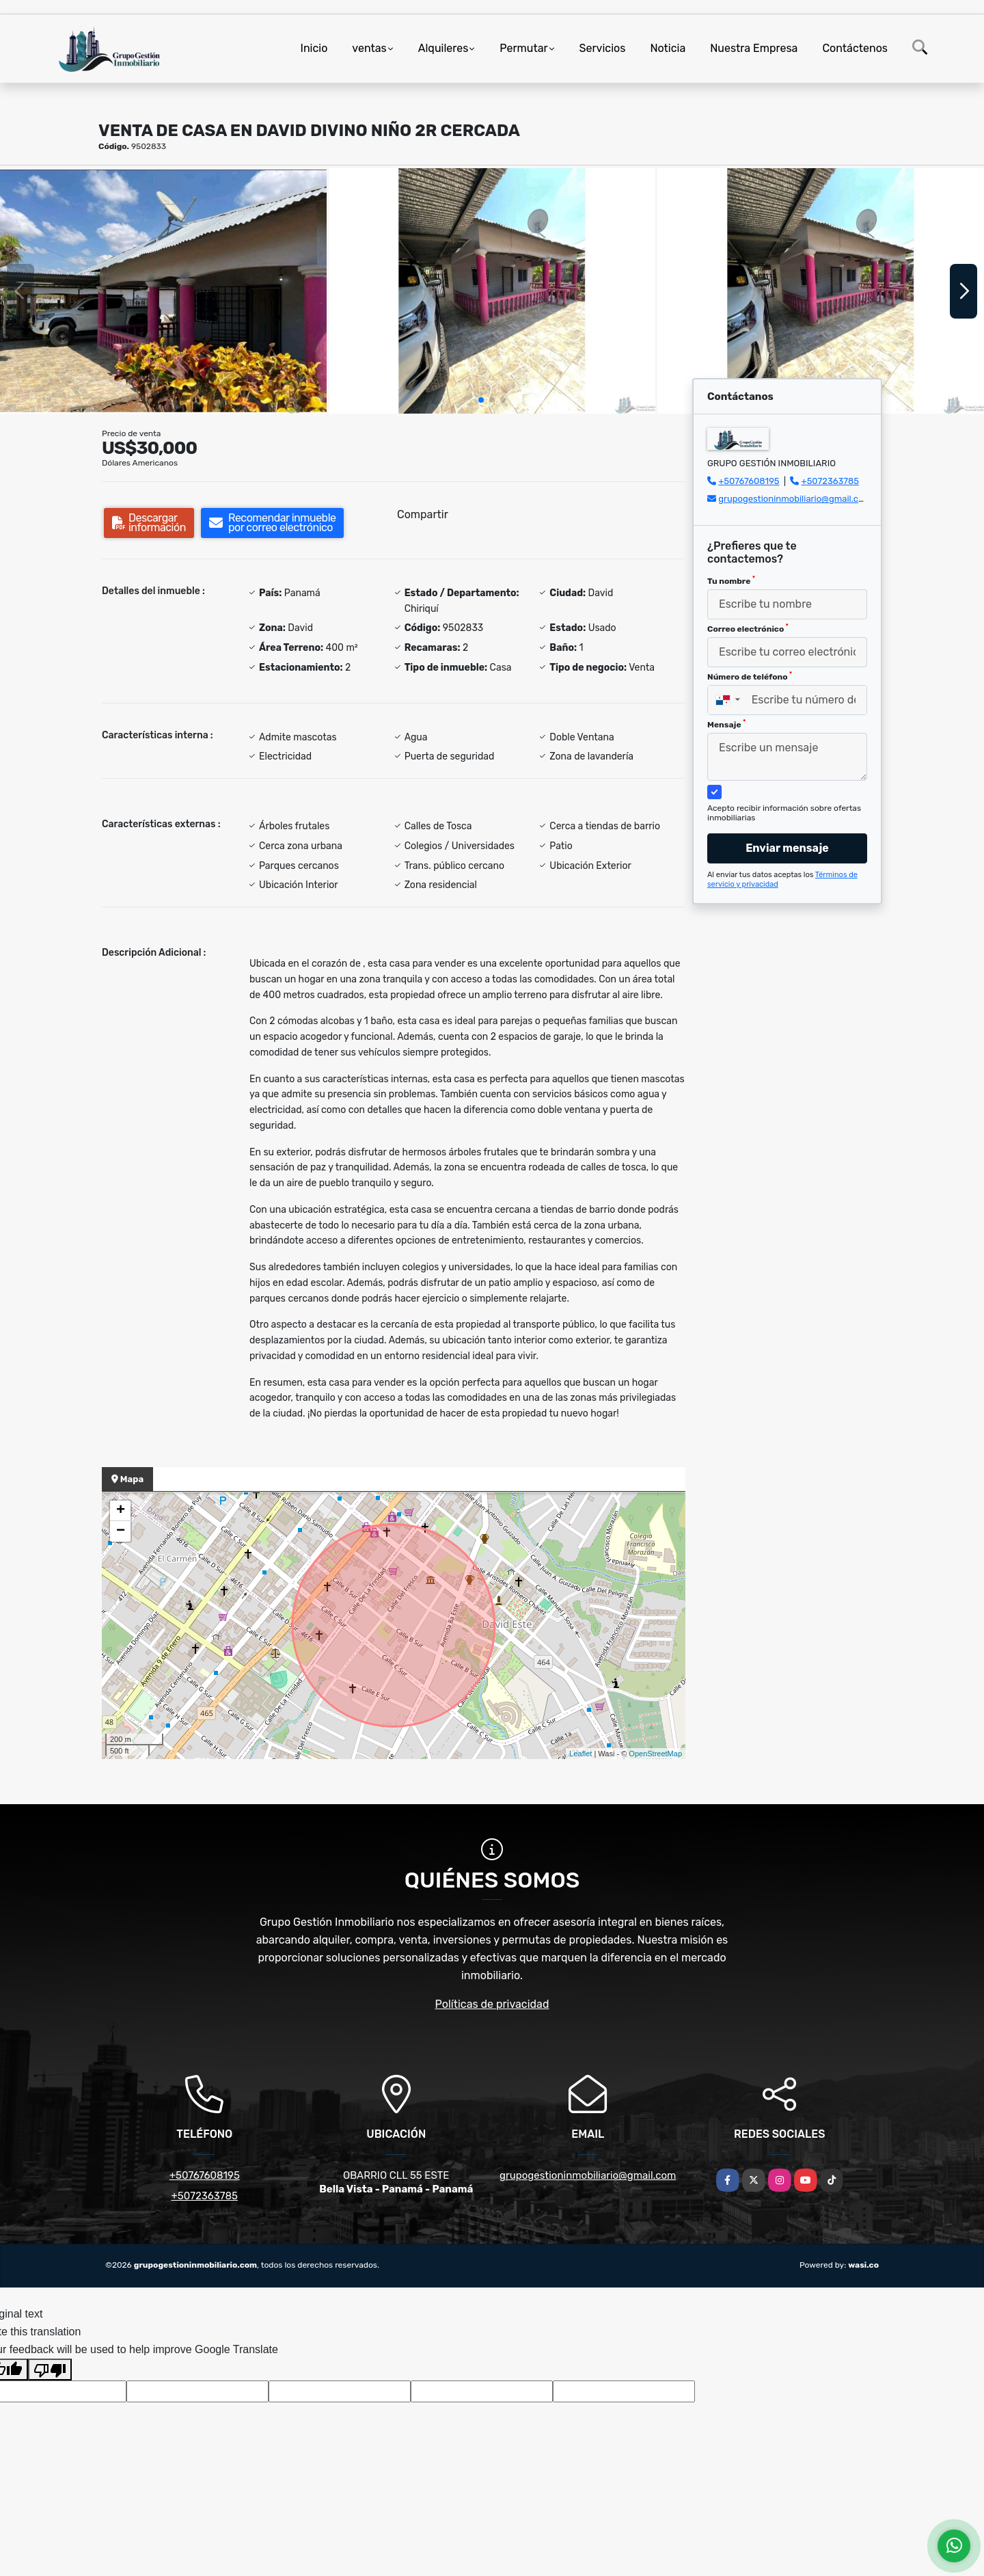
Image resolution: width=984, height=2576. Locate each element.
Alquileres (443, 48)
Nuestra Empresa (753, 48)
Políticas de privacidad (492, 2004)
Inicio (314, 48)
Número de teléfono (749, 676)
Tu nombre (731, 580)
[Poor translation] (50, 2369)
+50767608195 (748, 481)
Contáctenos (855, 48)
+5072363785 (831, 481)
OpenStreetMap (655, 1753)
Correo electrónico (748, 628)
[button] (481, 400)
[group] (163, 291)
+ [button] (120, 1511)
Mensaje (726, 724)
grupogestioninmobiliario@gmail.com (794, 499)
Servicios (602, 48)
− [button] (120, 1531)
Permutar (523, 48)
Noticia (667, 48)
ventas (369, 48)
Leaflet (580, 1753)
